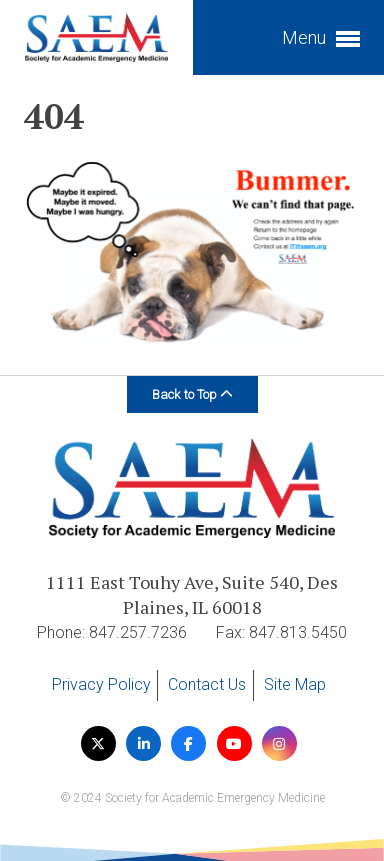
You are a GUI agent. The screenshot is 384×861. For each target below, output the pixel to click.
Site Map (295, 684)
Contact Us (207, 684)
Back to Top (192, 394)
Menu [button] (321, 39)
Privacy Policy (101, 684)
